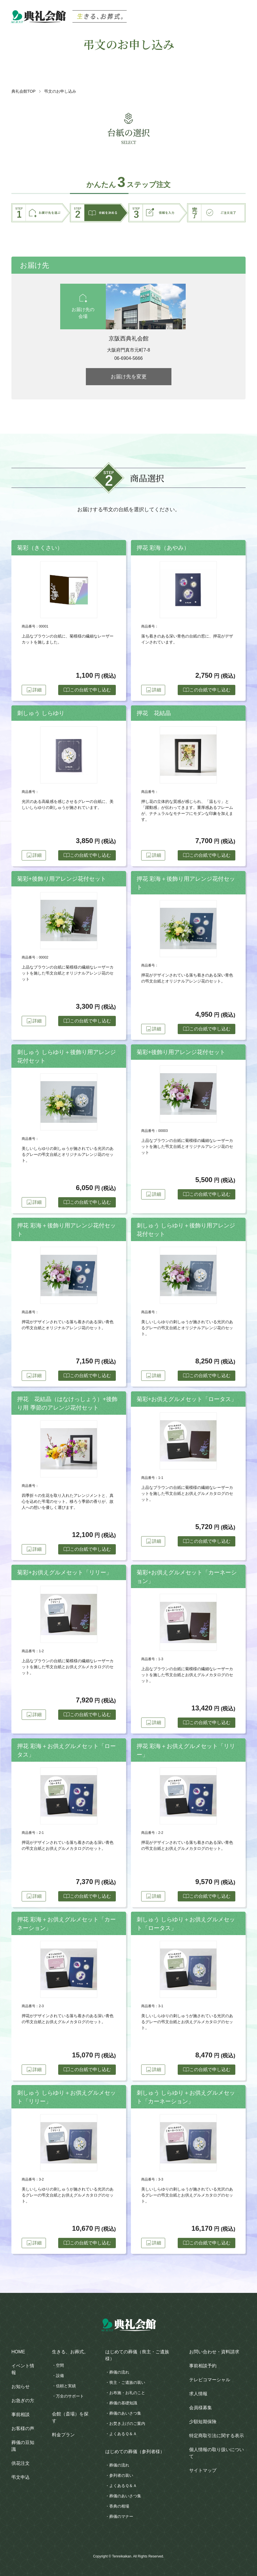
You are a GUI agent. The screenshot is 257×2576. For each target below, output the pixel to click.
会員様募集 (200, 2407)
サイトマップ (202, 2470)
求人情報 (198, 2393)
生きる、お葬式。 (70, 2351)
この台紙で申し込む (86, 690)
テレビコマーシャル (209, 2379)
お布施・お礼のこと (127, 2392)
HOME (18, 2351)
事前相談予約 (202, 2365)
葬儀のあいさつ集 (125, 2413)
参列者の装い (121, 2475)
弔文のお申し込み (60, 91)
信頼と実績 (66, 2386)
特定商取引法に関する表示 (216, 2435)
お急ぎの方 (22, 2400)
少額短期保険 (202, 2421)
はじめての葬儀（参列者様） (135, 2451)
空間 (60, 2365)
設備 (60, 2375)
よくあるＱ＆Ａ (123, 2433)
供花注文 (20, 2463)
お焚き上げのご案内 (127, 2423)
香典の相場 (119, 2506)
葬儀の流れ (119, 2372)
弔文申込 (20, 2477)
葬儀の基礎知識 (123, 2403)
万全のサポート (70, 2396)
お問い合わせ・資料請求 (214, 2351)
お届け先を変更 (129, 376)
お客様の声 (22, 2428)
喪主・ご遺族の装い (127, 2382)
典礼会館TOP (23, 91)
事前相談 (20, 2414)
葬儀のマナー (121, 2516)
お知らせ (20, 2386)
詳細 (36, 690)
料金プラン (63, 2434)
